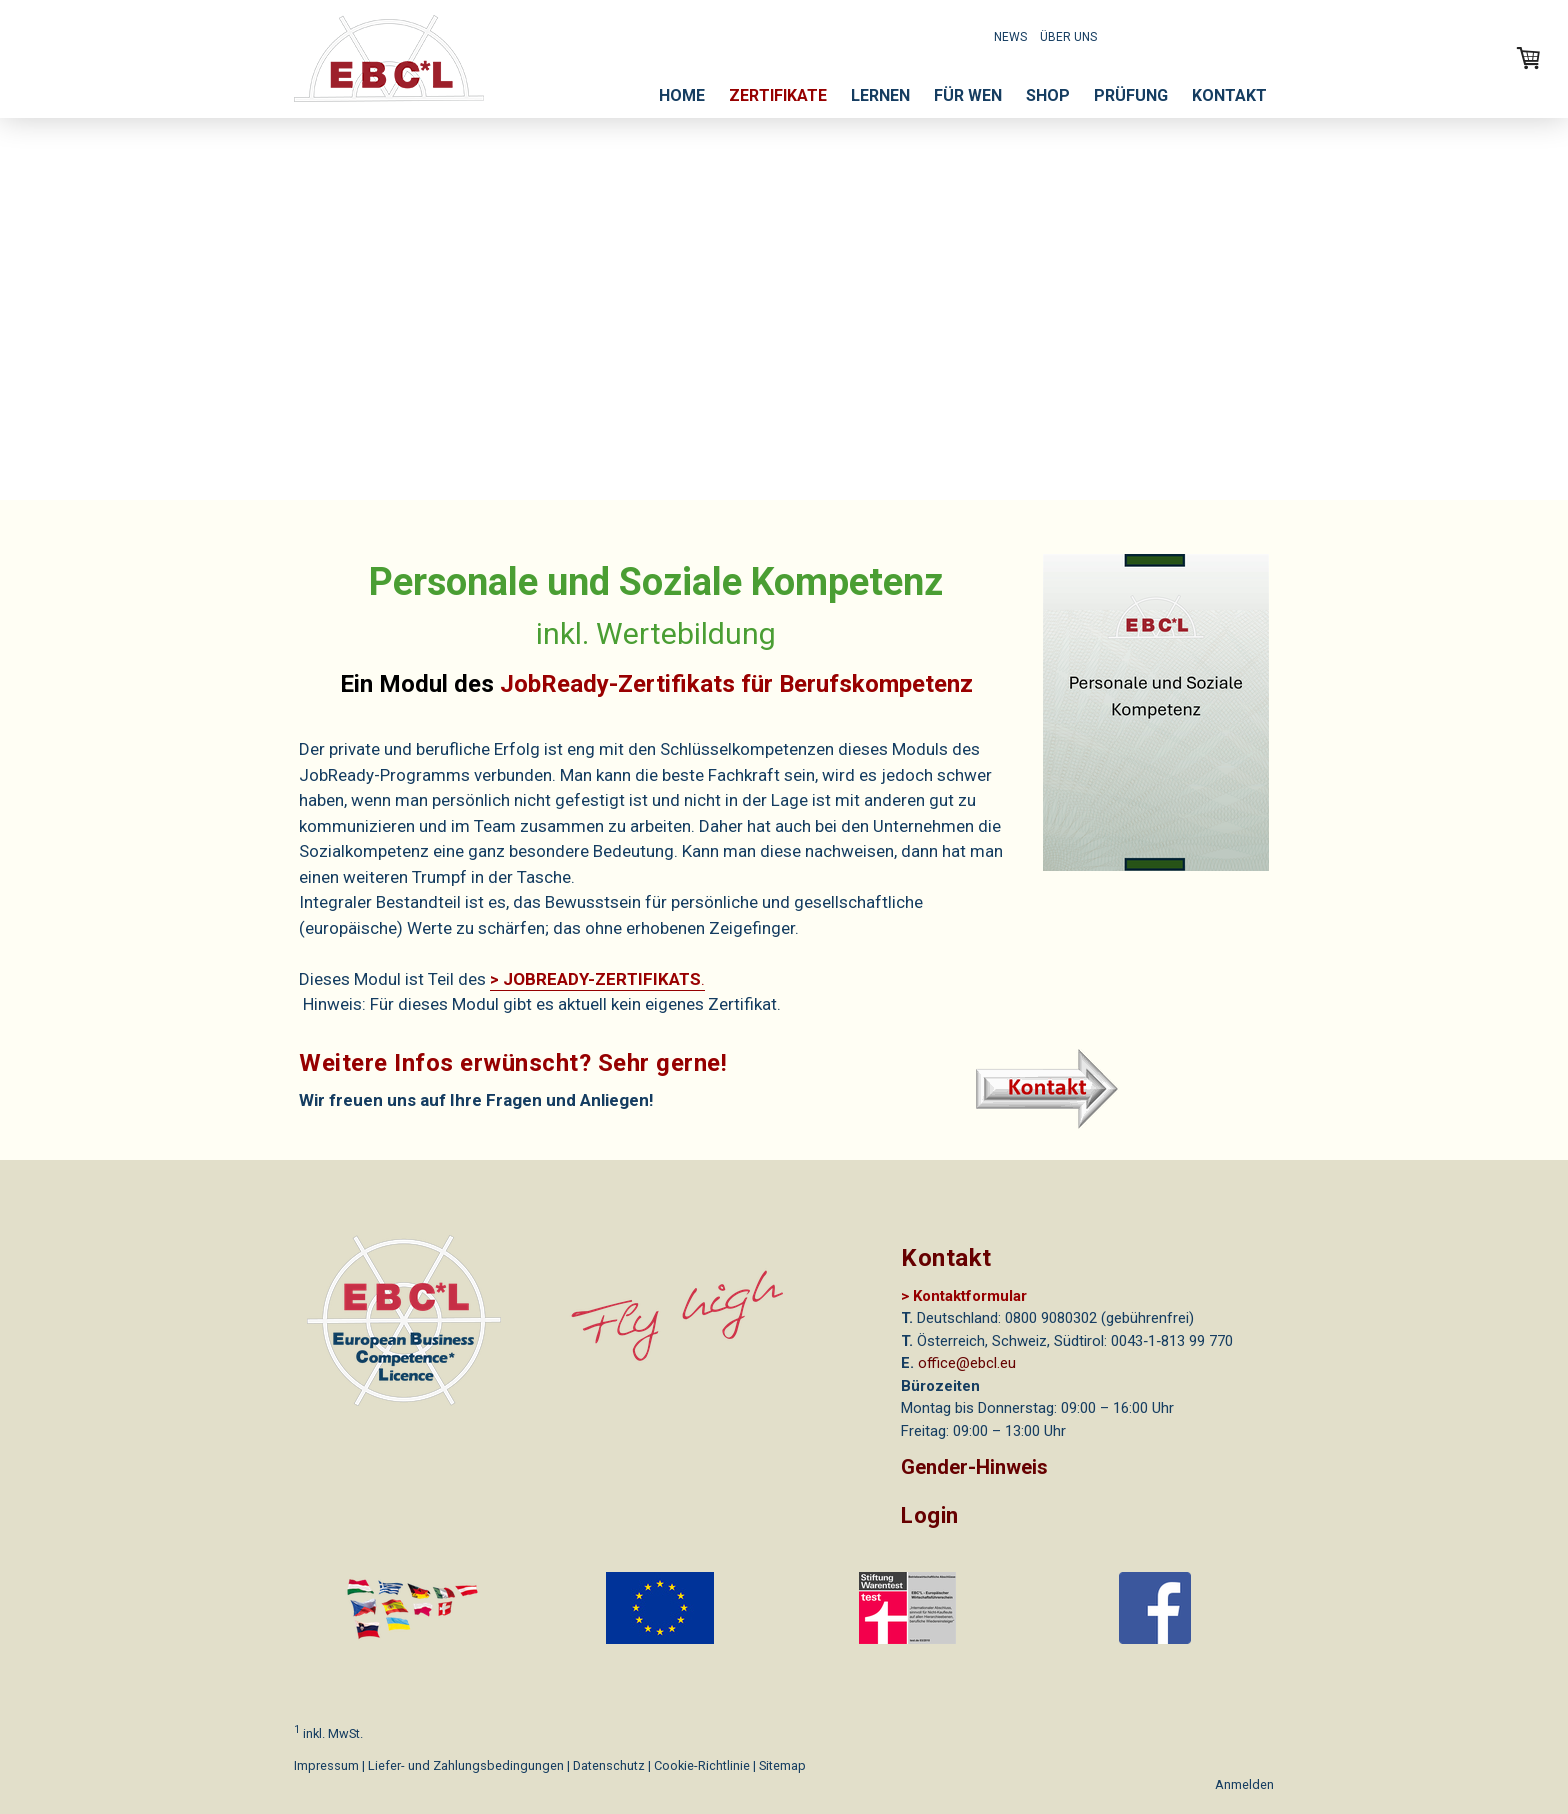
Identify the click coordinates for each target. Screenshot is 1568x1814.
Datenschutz (609, 1765)
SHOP (1048, 95)
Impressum (326, 1765)
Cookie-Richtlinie (702, 1765)
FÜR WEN (968, 95)
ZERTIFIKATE (778, 95)
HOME (682, 95)
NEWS (1010, 37)
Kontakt (946, 1258)
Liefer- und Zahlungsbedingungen (466, 1765)
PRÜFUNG (1131, 95)
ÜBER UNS (1068, 37)
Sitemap (782, 1765)
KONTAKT (1229, 95)
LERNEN (880, 95)
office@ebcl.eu (967, 1363)
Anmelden (1244, 1784)
